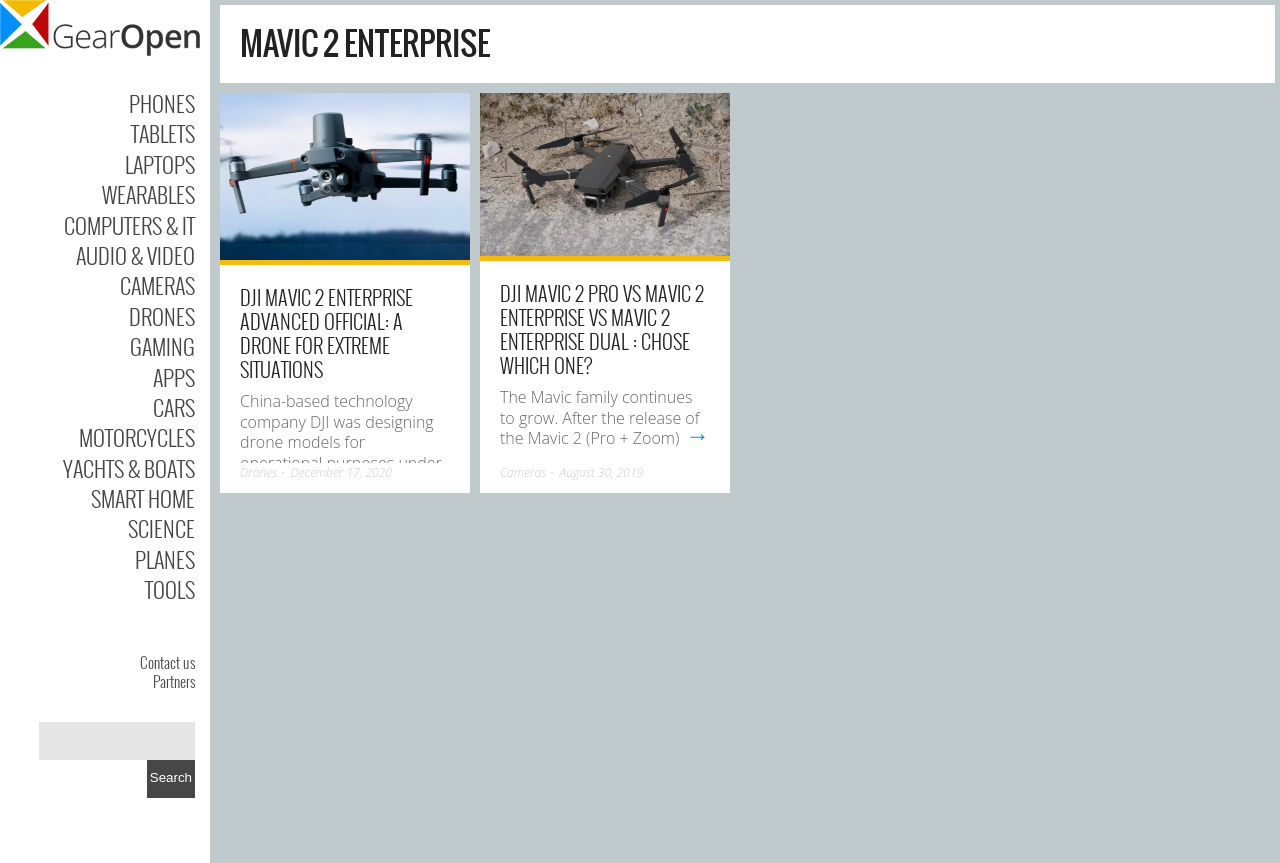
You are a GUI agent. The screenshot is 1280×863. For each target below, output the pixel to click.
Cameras (157, 285)
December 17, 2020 (340, 472)
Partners (174, 681)
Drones (162, 316)
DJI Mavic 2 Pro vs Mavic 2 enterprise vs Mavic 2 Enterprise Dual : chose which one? (602, 329)
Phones (162, 103)
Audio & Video (135, 255)
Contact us (167, 662)
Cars (174, 407)
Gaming (162, 346)
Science (161, 528)
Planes (165, 559)
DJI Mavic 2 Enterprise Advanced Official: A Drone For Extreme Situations (326, 333)
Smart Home (143, 498)
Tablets (163, 133)
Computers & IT (129, 225)
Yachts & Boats (129, 468)
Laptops (160, 164)
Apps (174, 377)
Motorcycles (137, 437)
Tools (170, 589)
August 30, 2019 (602, 472)
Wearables (148, 194)
